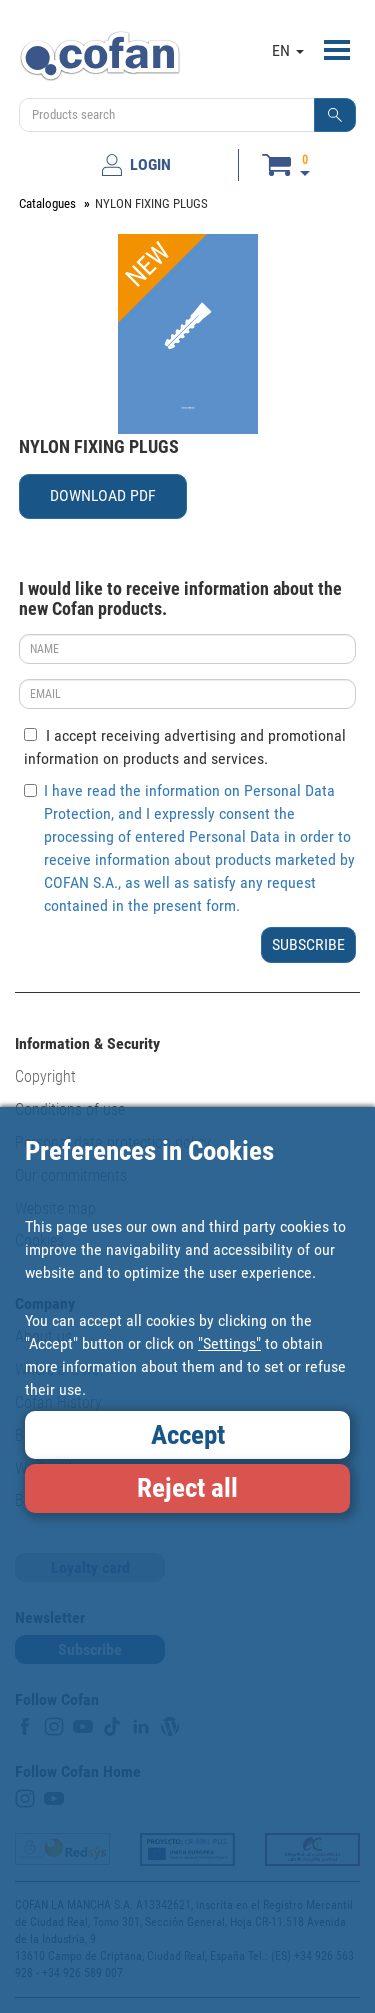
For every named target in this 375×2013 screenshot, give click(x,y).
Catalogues (47, 203)
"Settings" (229, 1343)
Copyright (45, 1076)
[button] (335, 115)
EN (288, 50)
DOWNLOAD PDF (103, 495)
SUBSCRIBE (308, 944)
